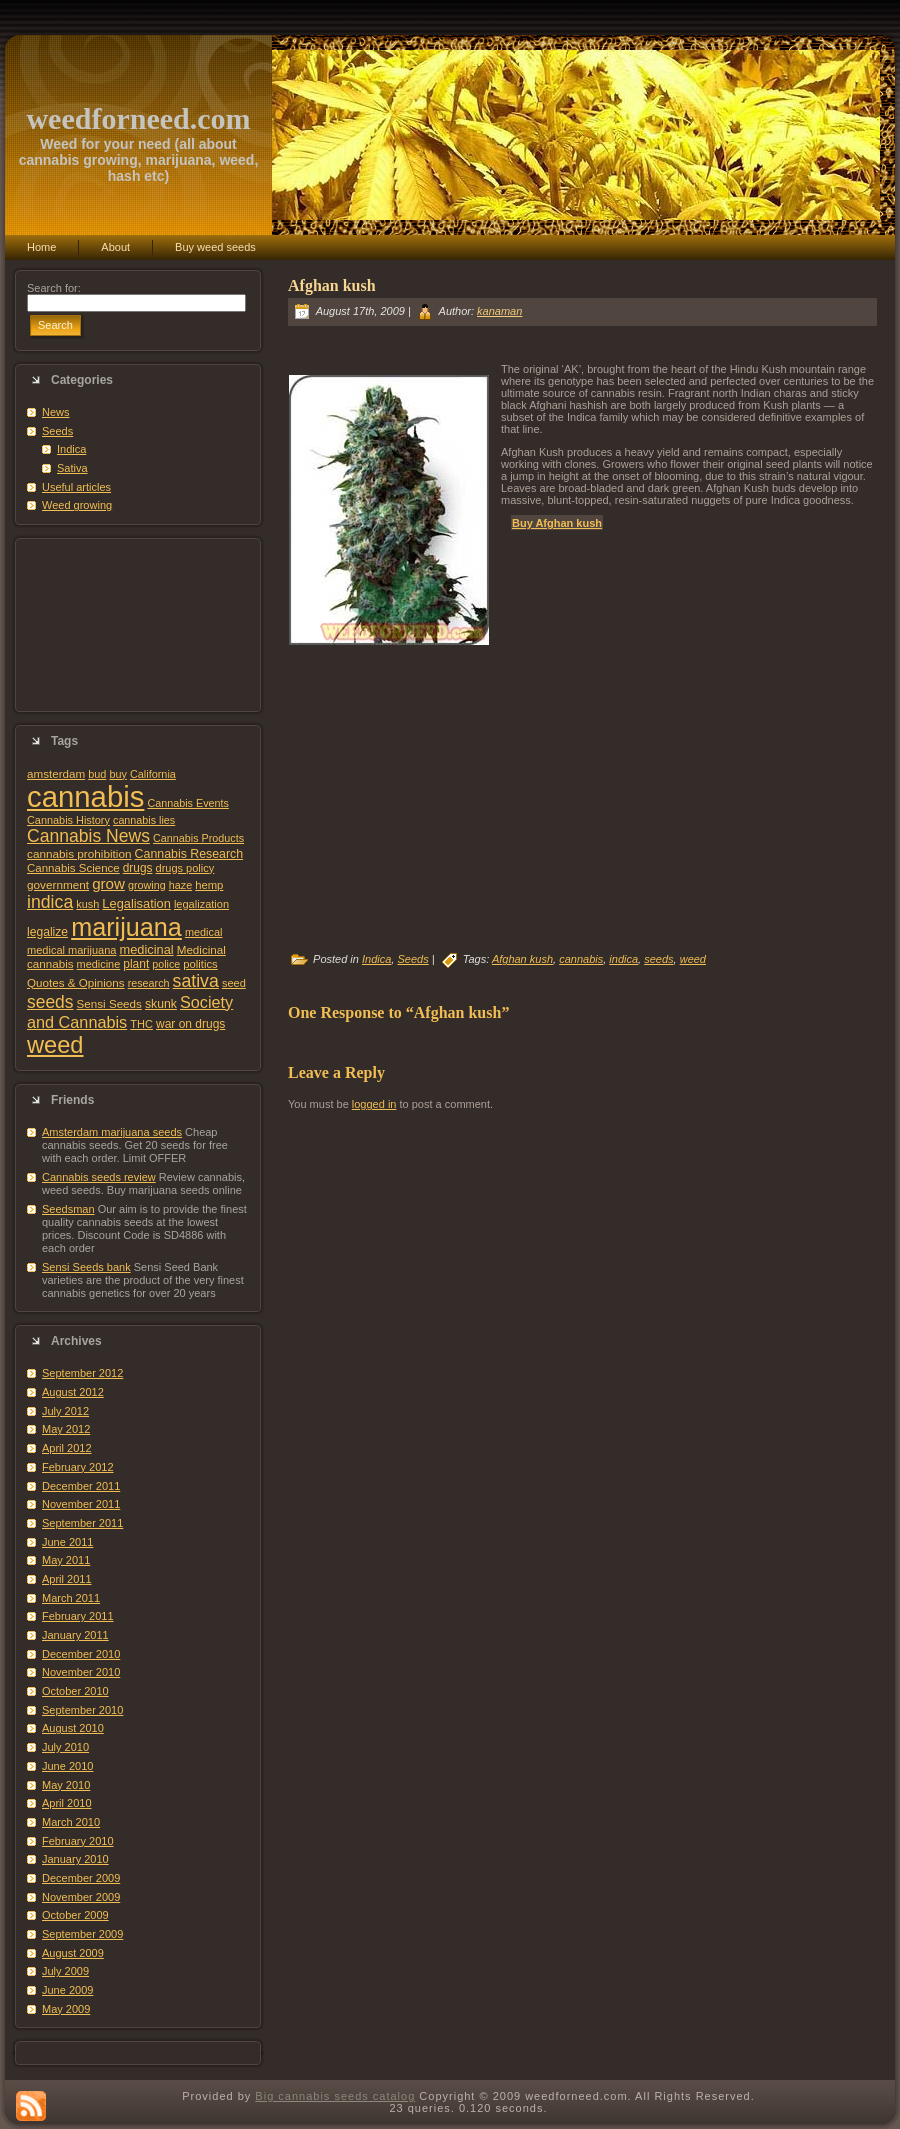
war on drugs (190, 1024)
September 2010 (82, 1710)
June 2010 (67, 1766)
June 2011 (67, 1542)
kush (87, 904)
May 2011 (66, 1560)
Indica (71, 449)
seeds (50, 1002)
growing (147, 885)
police (166, 964)
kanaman (499, 311)
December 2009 (81, 1878)
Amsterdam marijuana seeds (112, 1132)
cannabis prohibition (79, 853)
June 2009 (67, 1990)
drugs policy (185, 868)
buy (117, 774)
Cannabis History (68, 820)
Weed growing (77, 505)
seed (234, 983)
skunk (161, 1004)
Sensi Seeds (109, 1003)
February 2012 (78, 1467)
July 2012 (65, 1411)
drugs (138, 868)
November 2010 (81, 1672)
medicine (99, 964)
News (56, 412)
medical (204, 932)
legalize (47, 932)
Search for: (54, 288)
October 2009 (75, 1915)
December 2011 (81, 1486)
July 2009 (65, 1971)
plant (136, 964)
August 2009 (73, 1953)
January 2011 (75, 1635)
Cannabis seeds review (99, 1177)
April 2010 (67, 1803)
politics (200, 964)
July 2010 (65, 1747)
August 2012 (73, 1392)
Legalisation (136, 903)
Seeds (57, 431)
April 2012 (67, 1448)
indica (50, 902)
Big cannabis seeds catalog (335, 2096)
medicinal (146, 949)
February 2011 (78, 1616)
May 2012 (66, 1429)
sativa (196, 981)
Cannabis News (88, 836)
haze (180, 885)
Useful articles (76, 487)
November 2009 (81, 1897)
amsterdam (56, 773)
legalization (201, 904)
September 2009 (82, 1934)
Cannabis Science (73, 868)
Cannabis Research (189, 854)
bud (97, 774)
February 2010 (78, 1841)
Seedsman (68, 1209)
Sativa (72, 468)
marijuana (126, 927)
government (58, 884)
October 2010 (75, 1691)
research (149, 983)
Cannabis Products (198, 838)
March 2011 (71, 1598)
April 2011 (67, 1579)
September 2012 (82, 1373)
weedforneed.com (138, 118)
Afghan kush (332, 285)
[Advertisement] (138, 625)
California (153, 774)
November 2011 (81, 1504)
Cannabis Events (187, 803)
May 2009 (66, 2009)
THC (141, 1024)
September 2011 (82, 1523)
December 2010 (81, 1654)
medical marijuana (71, 950)
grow (108, 883)
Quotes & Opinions (76, 982)
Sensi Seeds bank (86, 1267)
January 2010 (75, 1859)
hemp (209, 885)
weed (55, 1045)
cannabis (85, 796)
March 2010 (71, 1822)
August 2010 (73, 1728)
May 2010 (66, 1785)
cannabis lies (144, 820)
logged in (374, 1104)
